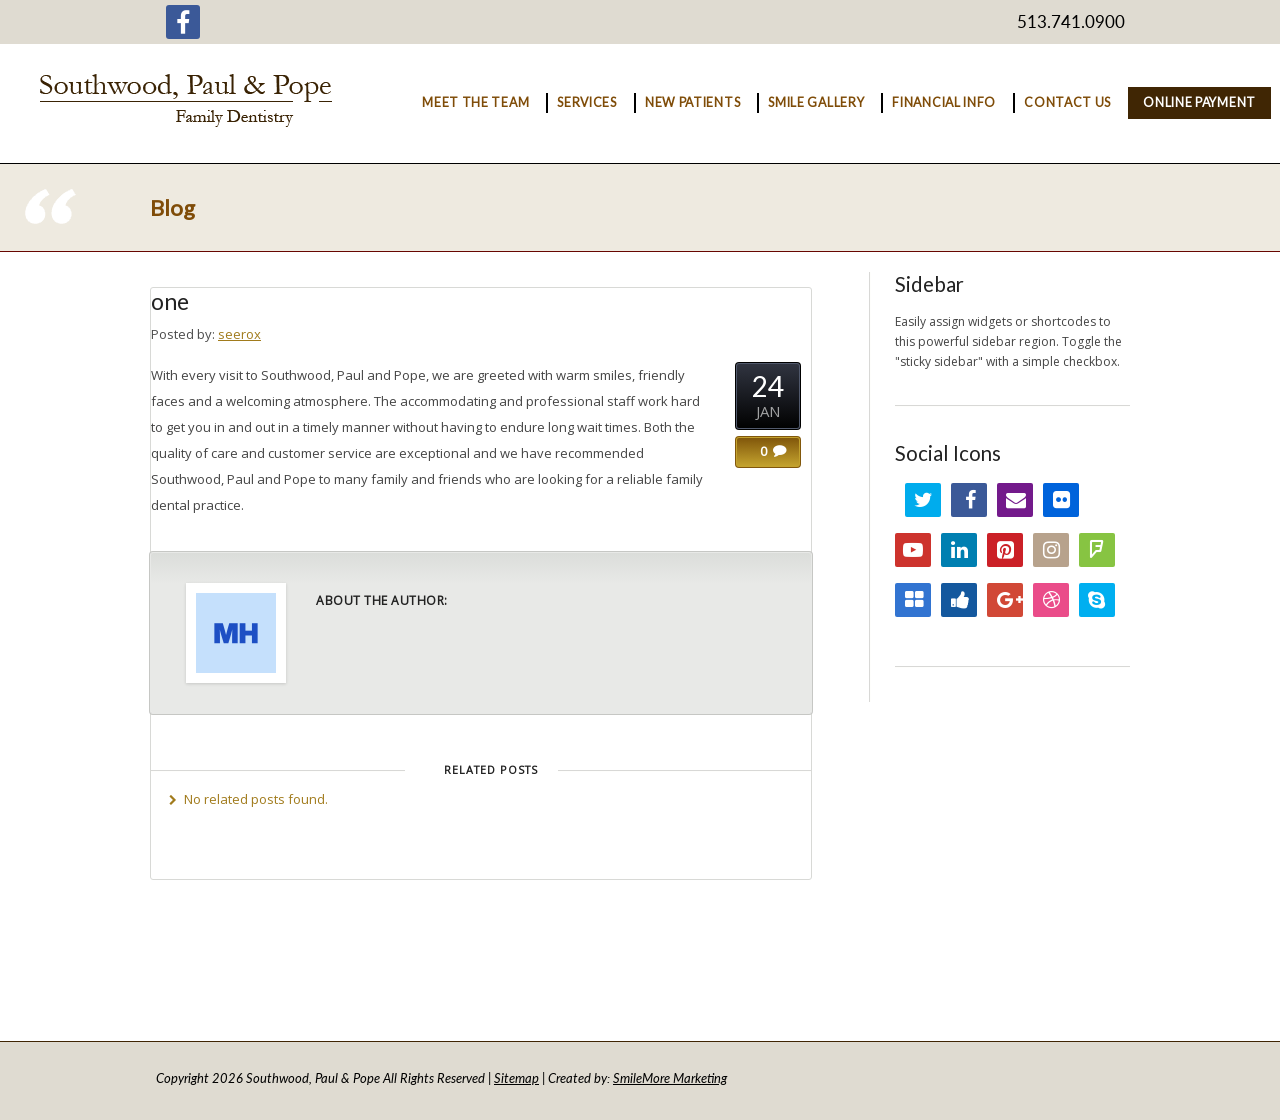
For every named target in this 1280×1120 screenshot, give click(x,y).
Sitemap (516, 1078)
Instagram (1051, 550)
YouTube (913, 550)
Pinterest (1005, 550)
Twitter (923, 500)
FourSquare (1097, 550)
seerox (239, 334)
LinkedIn (959, 550)
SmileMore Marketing (670, 1078)
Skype (1097, 600)
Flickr (1061, 500)
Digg (959, 600)
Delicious (913, 600)
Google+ (1005, 600)
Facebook (969, 500)
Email (1015, 500)
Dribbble (1051, 600)
